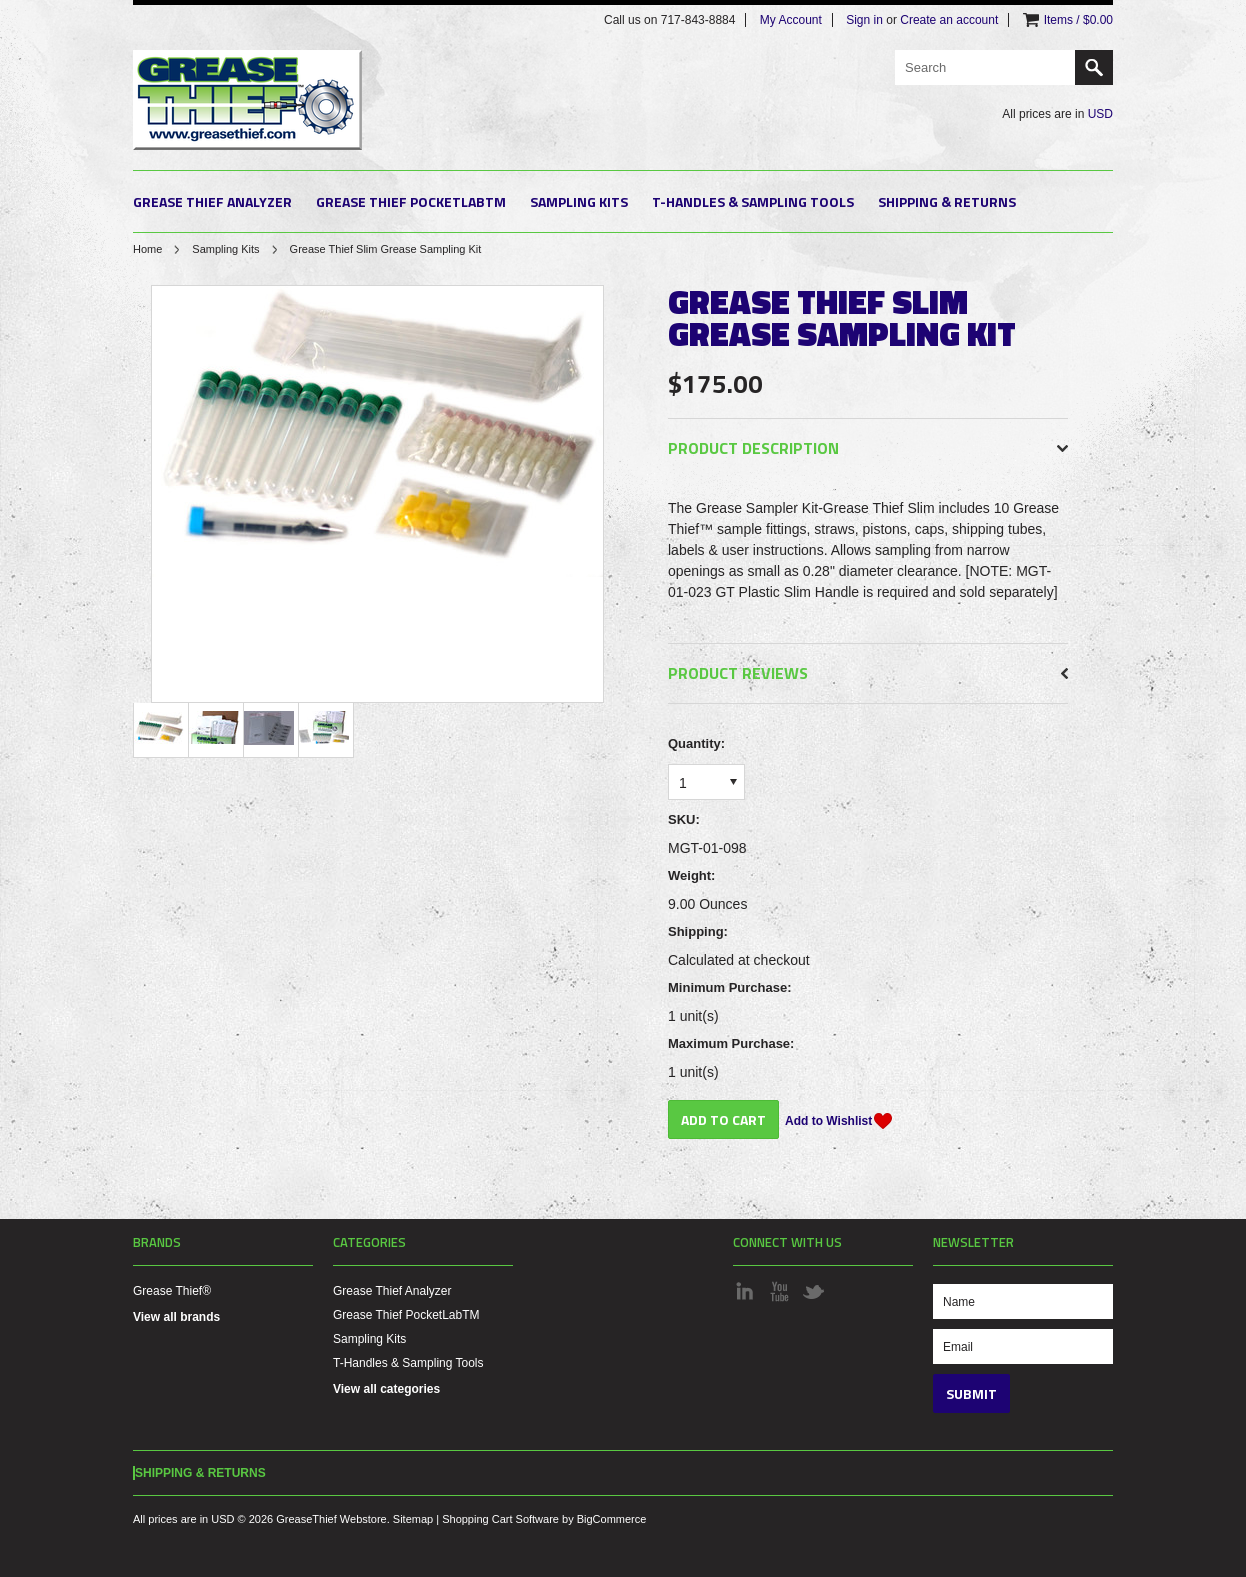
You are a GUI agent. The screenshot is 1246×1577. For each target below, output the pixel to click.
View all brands (176, 1317)
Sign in (864, 20)
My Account (791, 20)
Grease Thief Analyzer (212, 201)
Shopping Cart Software (500, 1519)
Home (147, 249)
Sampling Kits (579, 201)
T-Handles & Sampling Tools (753, 201)
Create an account (949, 20)
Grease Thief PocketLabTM (411, 201)
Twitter (813, 1291)
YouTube (779, 1291)
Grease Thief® (172, 1291)
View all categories (386, 1389)
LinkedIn (745, 1291)
